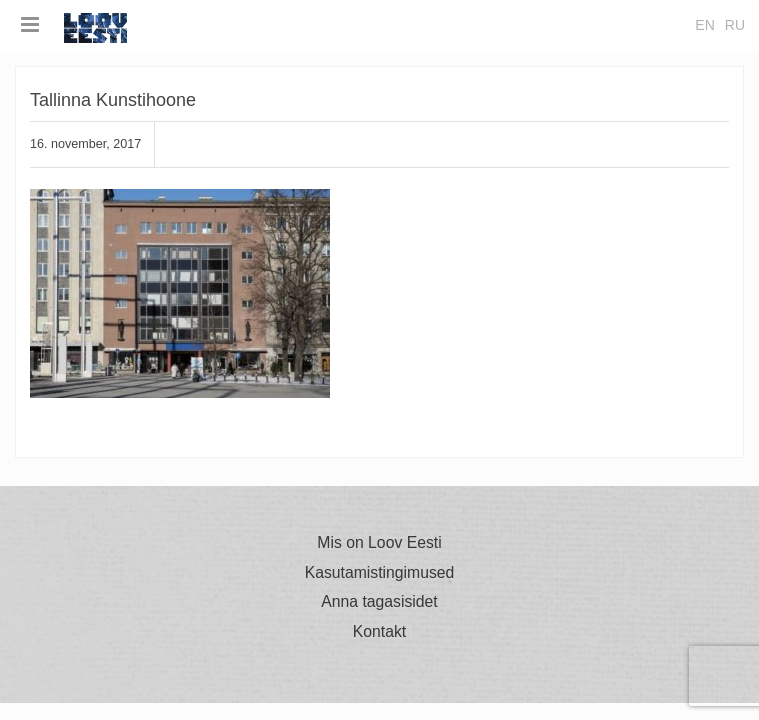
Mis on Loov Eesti (379, 543)
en (704, 25)
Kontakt (379, 632)
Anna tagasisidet (379, 602)
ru (735, 25)
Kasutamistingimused (380, 573)
